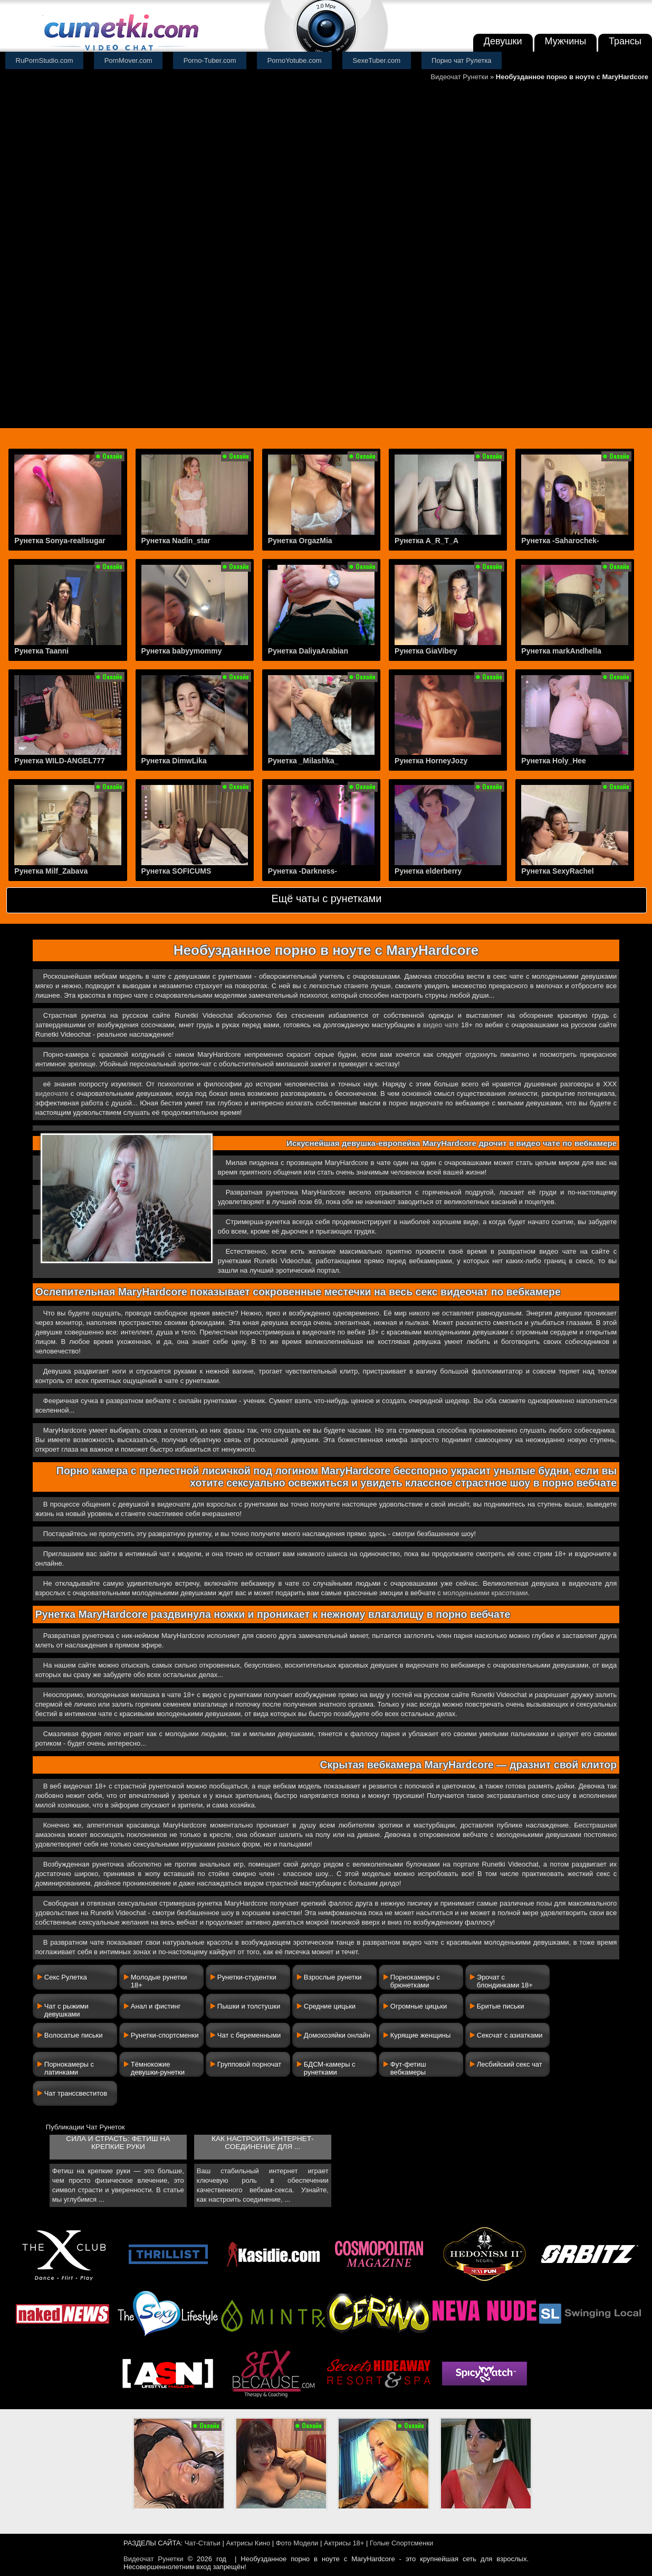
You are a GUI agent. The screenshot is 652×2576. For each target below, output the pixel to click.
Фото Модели (297, 2543)
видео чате (441, 1025)
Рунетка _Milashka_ (303, 760)
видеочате (52, 1093)
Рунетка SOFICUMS (176, 871)
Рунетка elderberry (428, 871)
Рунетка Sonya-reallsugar (59, 540)
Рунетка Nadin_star (175, 540)
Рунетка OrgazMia (300, 540)
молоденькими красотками (485, 1593)
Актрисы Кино (248, 2543)
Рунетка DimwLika (174, 760)
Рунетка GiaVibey (426, 651)
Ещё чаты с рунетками (326, 898)
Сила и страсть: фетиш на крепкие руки (118, 2143)
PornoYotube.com (294, 60)
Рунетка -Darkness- (302, 871)
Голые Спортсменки (401, 2543)
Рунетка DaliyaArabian (308, 651)
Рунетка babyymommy (181, 651)
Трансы (625, 41)
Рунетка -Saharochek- (560, 540)
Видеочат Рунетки (459, 77)
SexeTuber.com (377, 60)
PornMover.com (128, 60)
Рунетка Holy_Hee (553, 760)
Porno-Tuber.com (210, 60)
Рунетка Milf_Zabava (51, 871)
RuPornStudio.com (44, 60)
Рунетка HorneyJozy (431, 760)
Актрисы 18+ (344, 2543)
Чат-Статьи (202, 2543)
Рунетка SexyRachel (557, 871)
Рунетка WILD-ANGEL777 (59, 760)
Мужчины (566, 41)
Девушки (503, 41)
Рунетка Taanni (41, 651)
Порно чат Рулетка (462, 60)
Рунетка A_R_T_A (426, 540)
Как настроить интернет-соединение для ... (262, 2143)
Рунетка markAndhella (561, 651)
